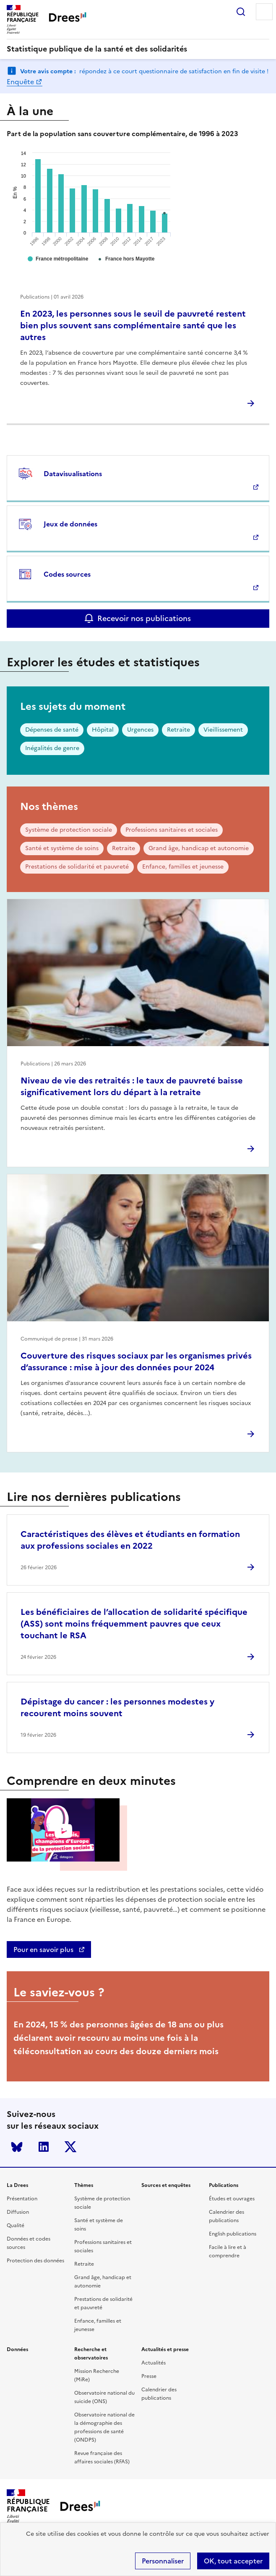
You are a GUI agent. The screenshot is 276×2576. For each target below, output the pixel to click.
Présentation (22, 2198)
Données (17, 2349)
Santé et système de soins (62, 848)
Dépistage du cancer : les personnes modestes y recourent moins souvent (117, 1707)
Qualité (15, 2225)
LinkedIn (44, 2147)
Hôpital (103, 729)
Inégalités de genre (52, 748)
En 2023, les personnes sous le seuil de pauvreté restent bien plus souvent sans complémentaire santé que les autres (133, 325)
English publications (232, 2234)
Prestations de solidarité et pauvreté (77, 866)
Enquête (20, 82)
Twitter (70, 2147)
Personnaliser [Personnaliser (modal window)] (163, 2561)
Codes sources (67, 574)
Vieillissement (223, 729)
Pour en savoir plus (44, 1949)
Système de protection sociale (68, 829)
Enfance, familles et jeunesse (183, 866)
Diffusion (18, 2212)
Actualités (153, 2363)
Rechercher (240, 11)
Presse (148, 2376)
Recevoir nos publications (144, 618)
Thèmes (83, 2185)
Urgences (140, 729)
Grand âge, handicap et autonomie (198, 848)
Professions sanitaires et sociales (171, 829)
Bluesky (17, 2147)
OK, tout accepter (233, 2561)
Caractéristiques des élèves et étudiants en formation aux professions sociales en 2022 (130, 1540)
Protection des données (35, 2260)
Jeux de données (70, 524)
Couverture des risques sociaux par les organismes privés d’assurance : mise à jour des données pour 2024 (136, 1361)
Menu (264, 11)
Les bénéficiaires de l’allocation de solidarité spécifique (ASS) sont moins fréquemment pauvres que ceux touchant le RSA (134, 1624)
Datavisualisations (73, 474)
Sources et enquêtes (165, 2185)
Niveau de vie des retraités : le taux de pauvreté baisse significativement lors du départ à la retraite (132, 1086)
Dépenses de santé (51, 729)
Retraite (178, 729)
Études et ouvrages (232, 2198)
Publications (223, 2185)
